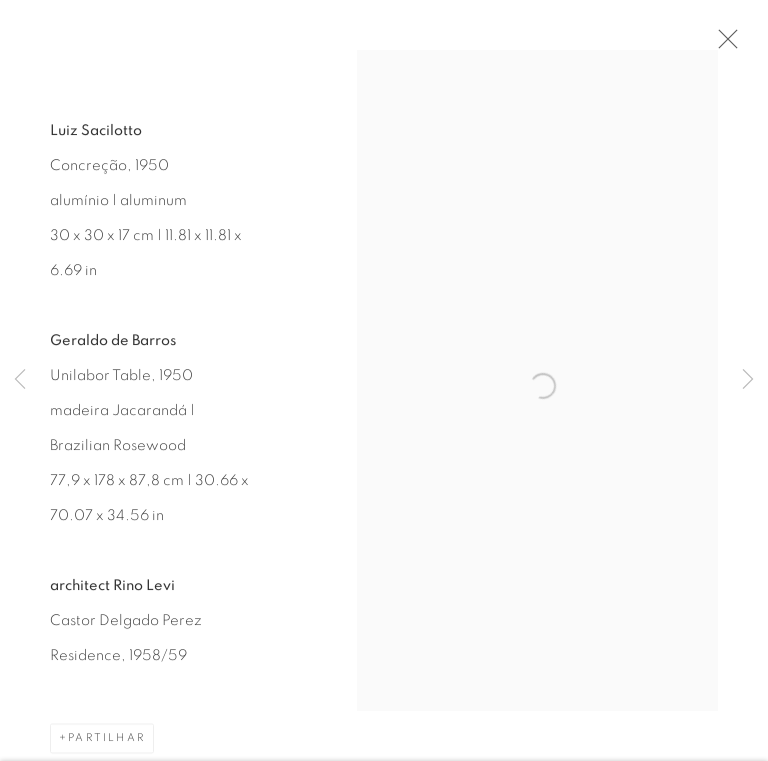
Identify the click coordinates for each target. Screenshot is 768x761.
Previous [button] (20, 380)
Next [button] (748, 380)
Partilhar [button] (106, 742)
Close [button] (725, 45)
